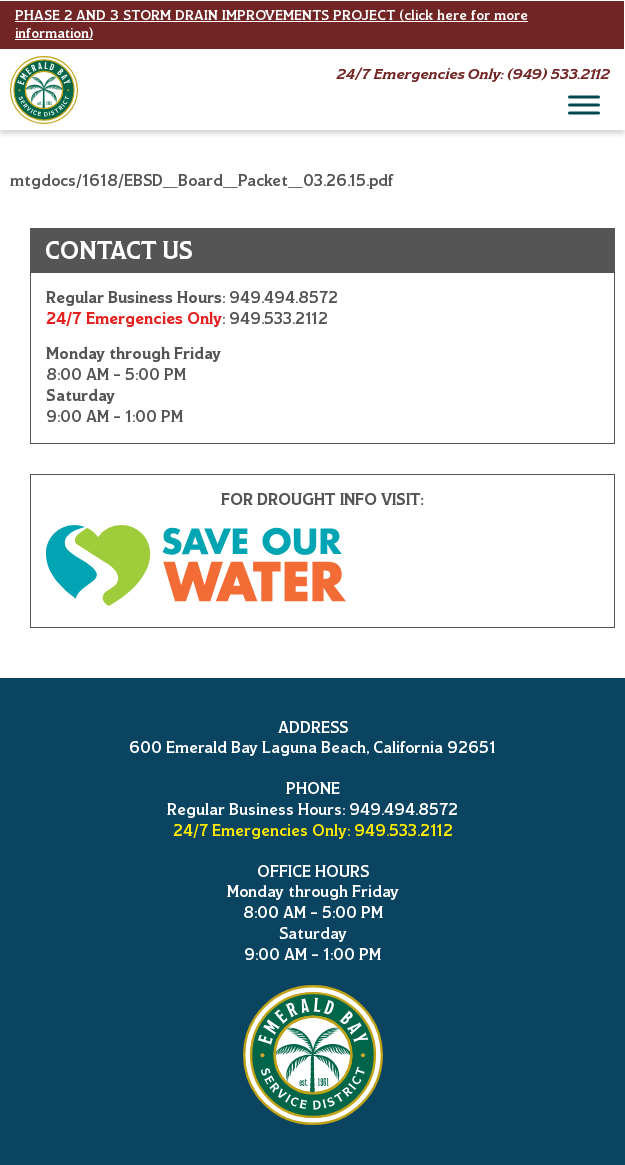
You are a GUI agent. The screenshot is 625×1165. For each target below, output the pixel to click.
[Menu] (584, 104)
